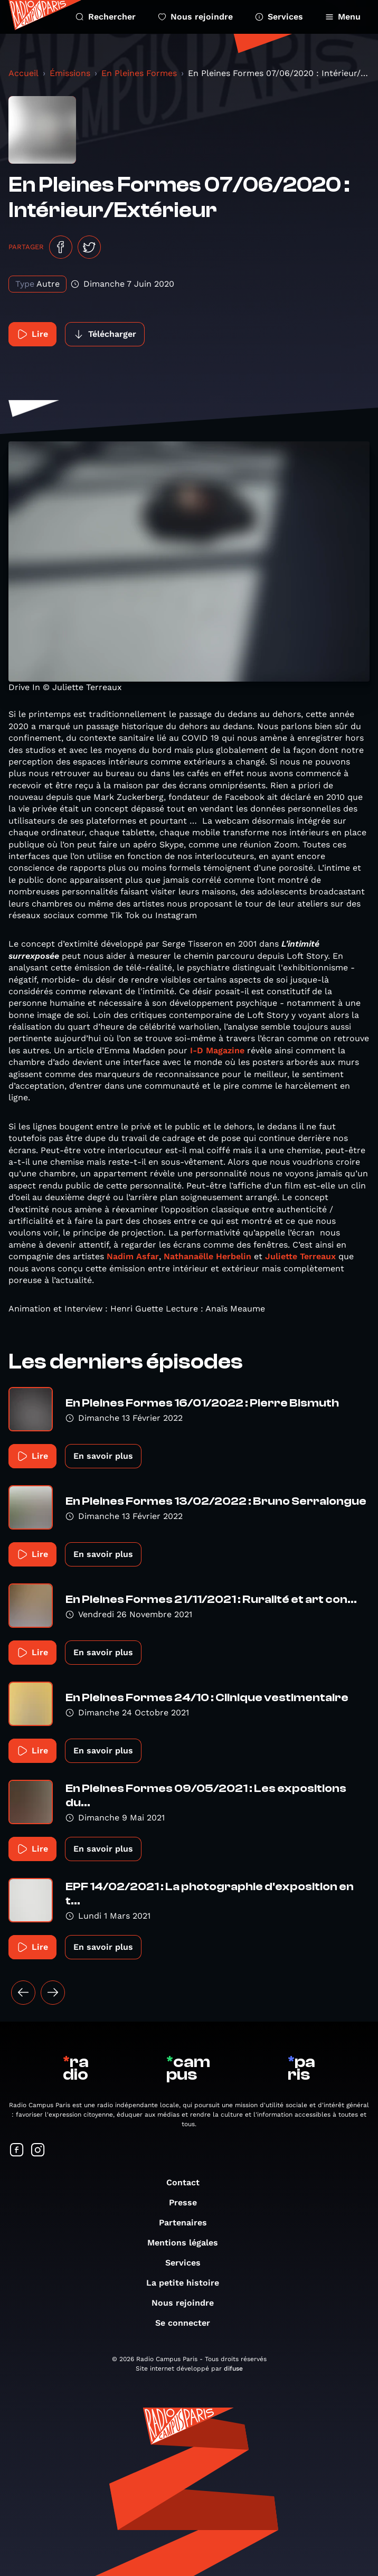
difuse (233, 2368)
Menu (343, 17)
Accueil (23, 73)
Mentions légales (188, 2243)
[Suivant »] (52, 1992)
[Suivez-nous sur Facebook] (16, 2150)
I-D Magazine (217, 1050)
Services (279, 17)
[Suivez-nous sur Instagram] (38, 2150)
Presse (188, 2202)
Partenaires (188, 2223)
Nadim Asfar (133, 1256)
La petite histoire (188, 2283)
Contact (188, 2182)
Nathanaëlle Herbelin (207, 1256)
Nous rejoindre (195, 17)
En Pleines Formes (139, 73)
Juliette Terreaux (300, 1256)
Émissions (70, 73)
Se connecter (188, 2323)
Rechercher (105, 17)
